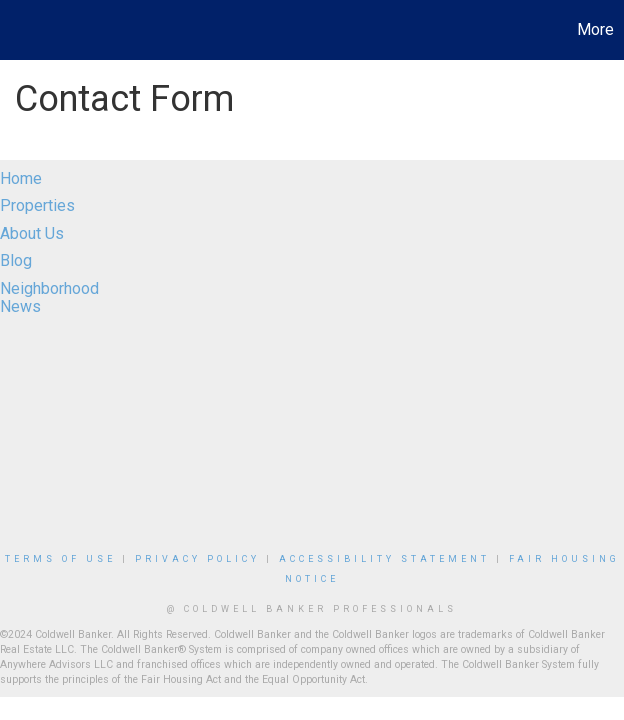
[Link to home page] (25, 30)
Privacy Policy (197, 559)
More (595, 29)
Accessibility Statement (384, 559)
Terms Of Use (60, 559)
